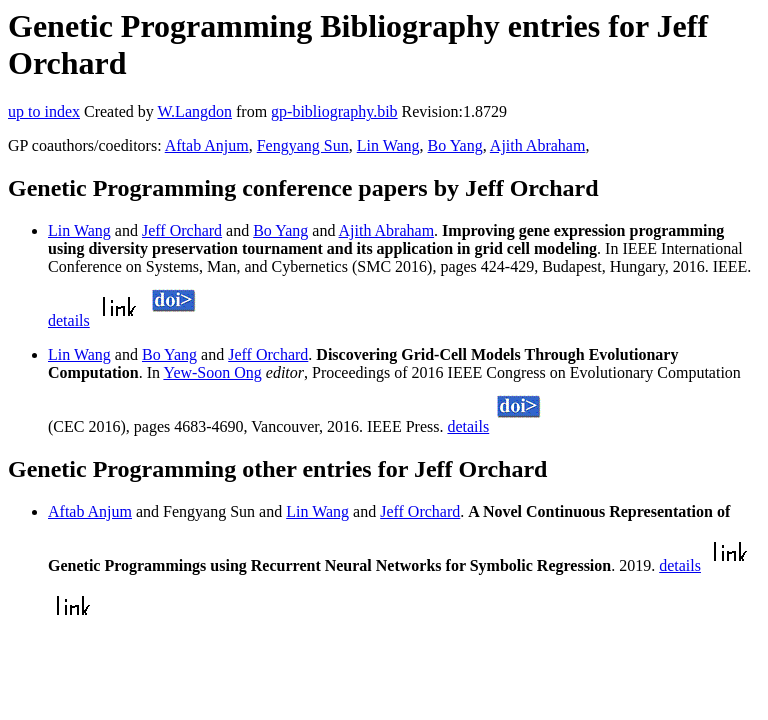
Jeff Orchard (182, 230)
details (69, 320)
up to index (44, 111)
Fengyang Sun (303, 145)
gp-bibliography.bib (334, 111)
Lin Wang (388, 145)
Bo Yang (455, 145)
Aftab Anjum (207, 145)
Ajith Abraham (538, 145)
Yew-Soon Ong (212, 372)
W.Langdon (194, 111)
